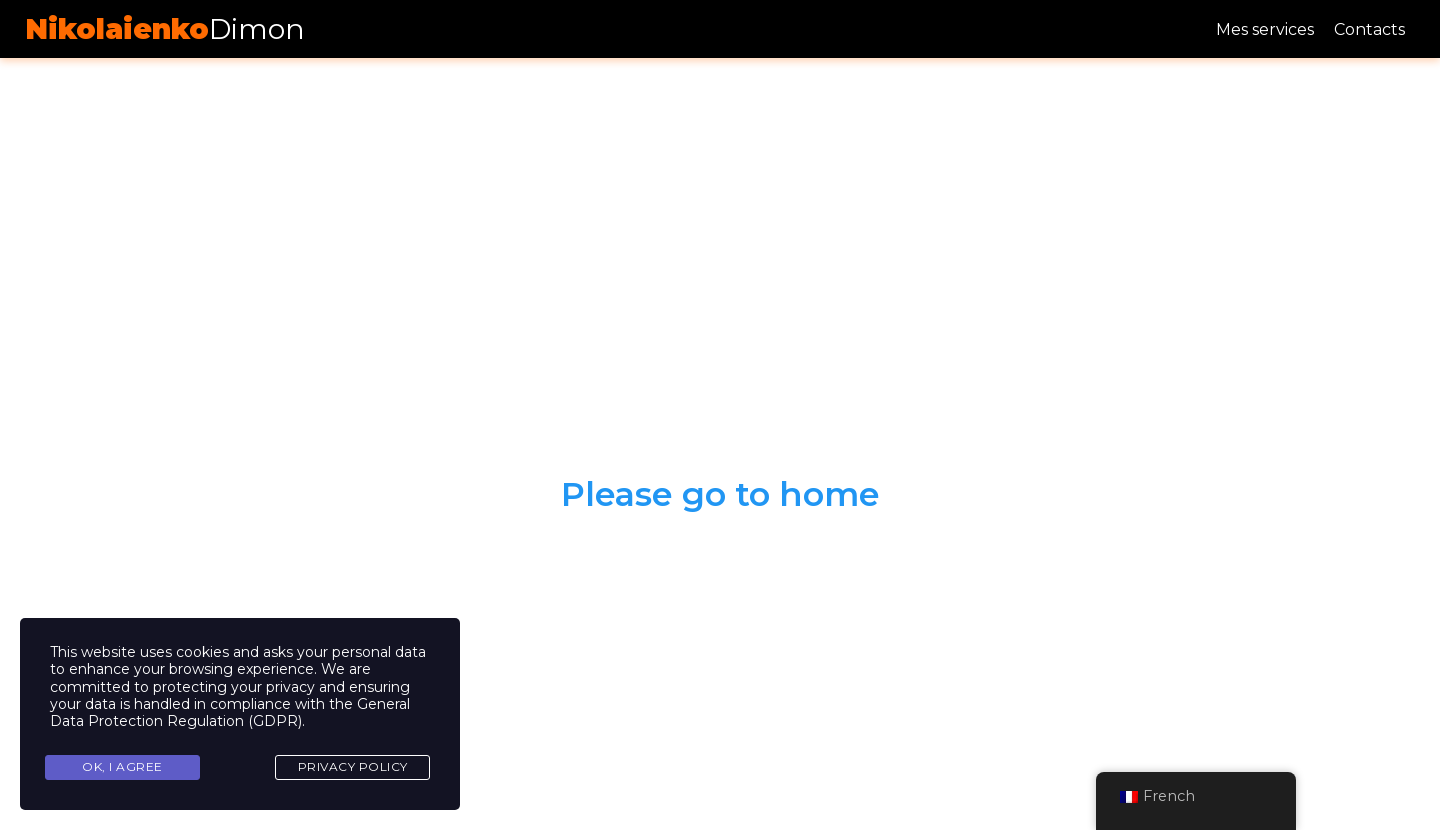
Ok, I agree (122, 766)
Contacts (1369, 29)
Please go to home (720, 493)
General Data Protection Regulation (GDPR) (230, 712)
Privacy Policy (353, 766)
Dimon (165, 29)
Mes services (1265, 29)
